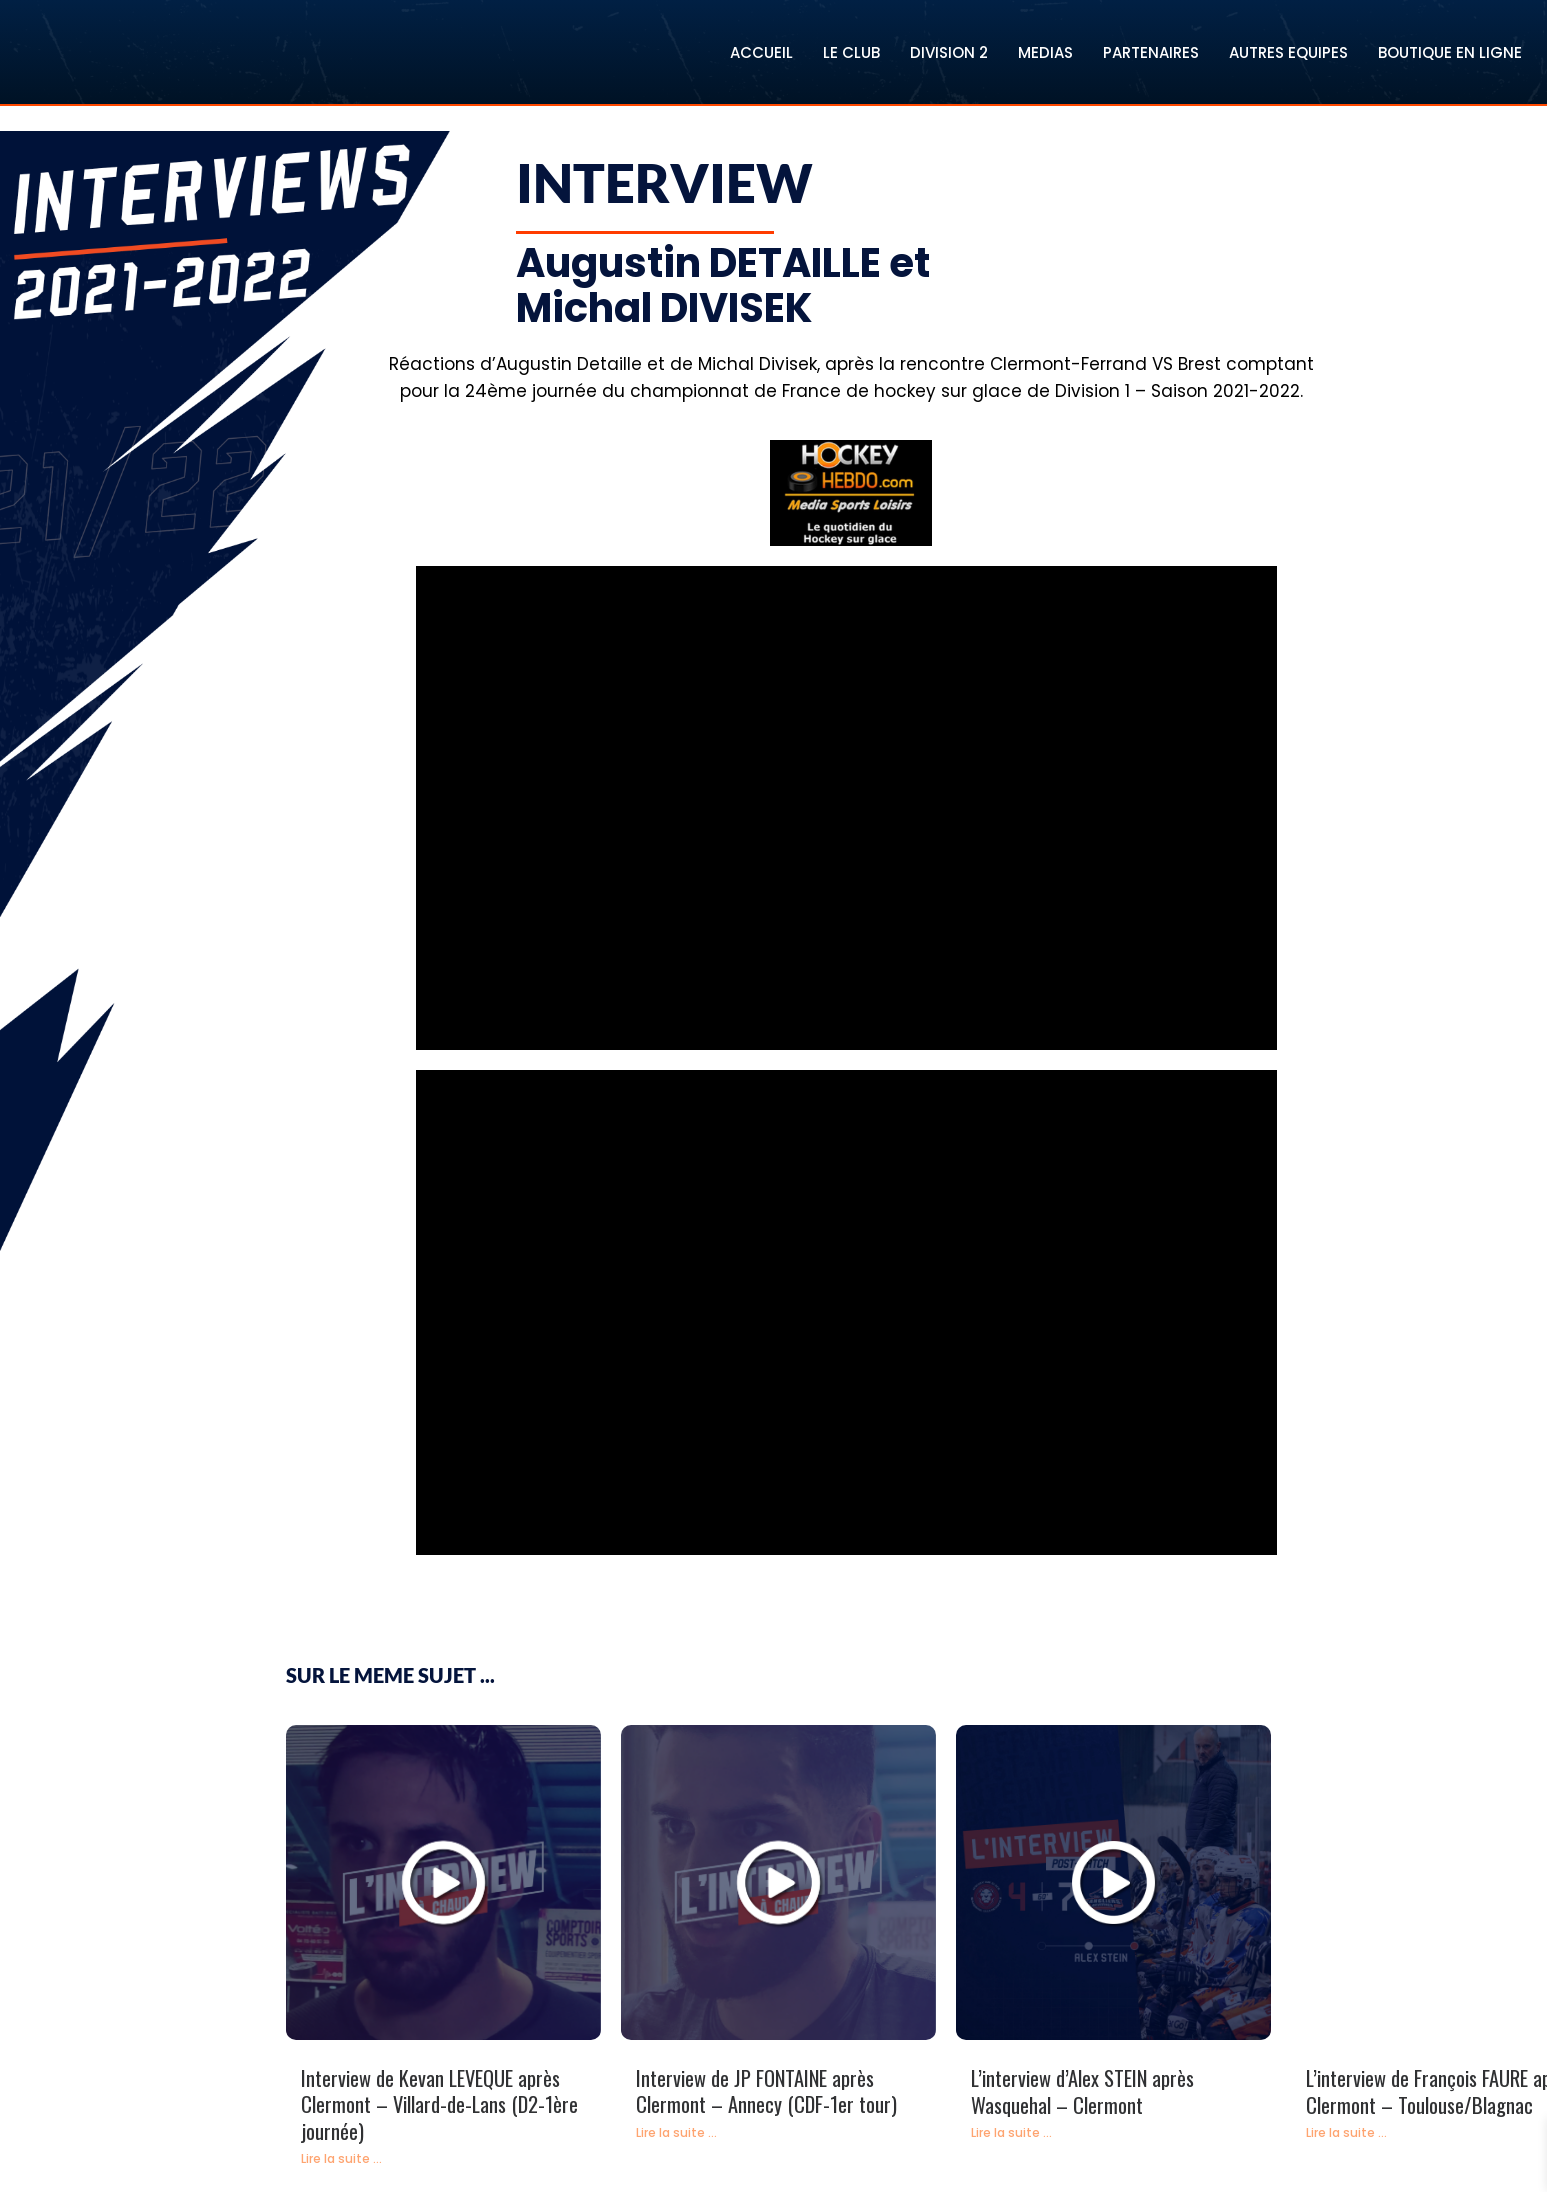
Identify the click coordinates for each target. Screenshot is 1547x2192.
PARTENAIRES (1151, 52)
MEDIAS (1045, 52)
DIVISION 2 (949, 52)
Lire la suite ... (341, 2158)
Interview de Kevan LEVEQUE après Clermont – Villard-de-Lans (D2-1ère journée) (439, 2104)
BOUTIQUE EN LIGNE (1450, 52)
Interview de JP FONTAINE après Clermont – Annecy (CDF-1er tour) (766, 2091)
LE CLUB (851, 52)
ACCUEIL (761, 52)
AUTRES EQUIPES (1288, 52)
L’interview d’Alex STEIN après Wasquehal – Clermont (1082, 2091)
